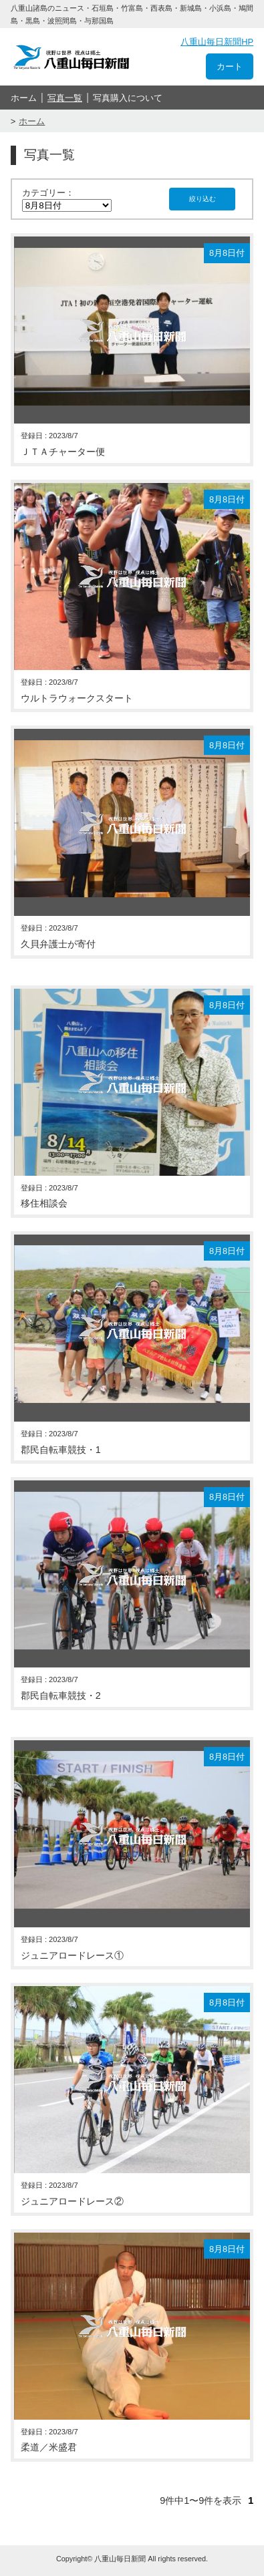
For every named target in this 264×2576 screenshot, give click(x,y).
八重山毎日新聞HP (216, 42)
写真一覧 (64, 98)
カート (230, 66)
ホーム (24, 98)
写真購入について (127, 98)
